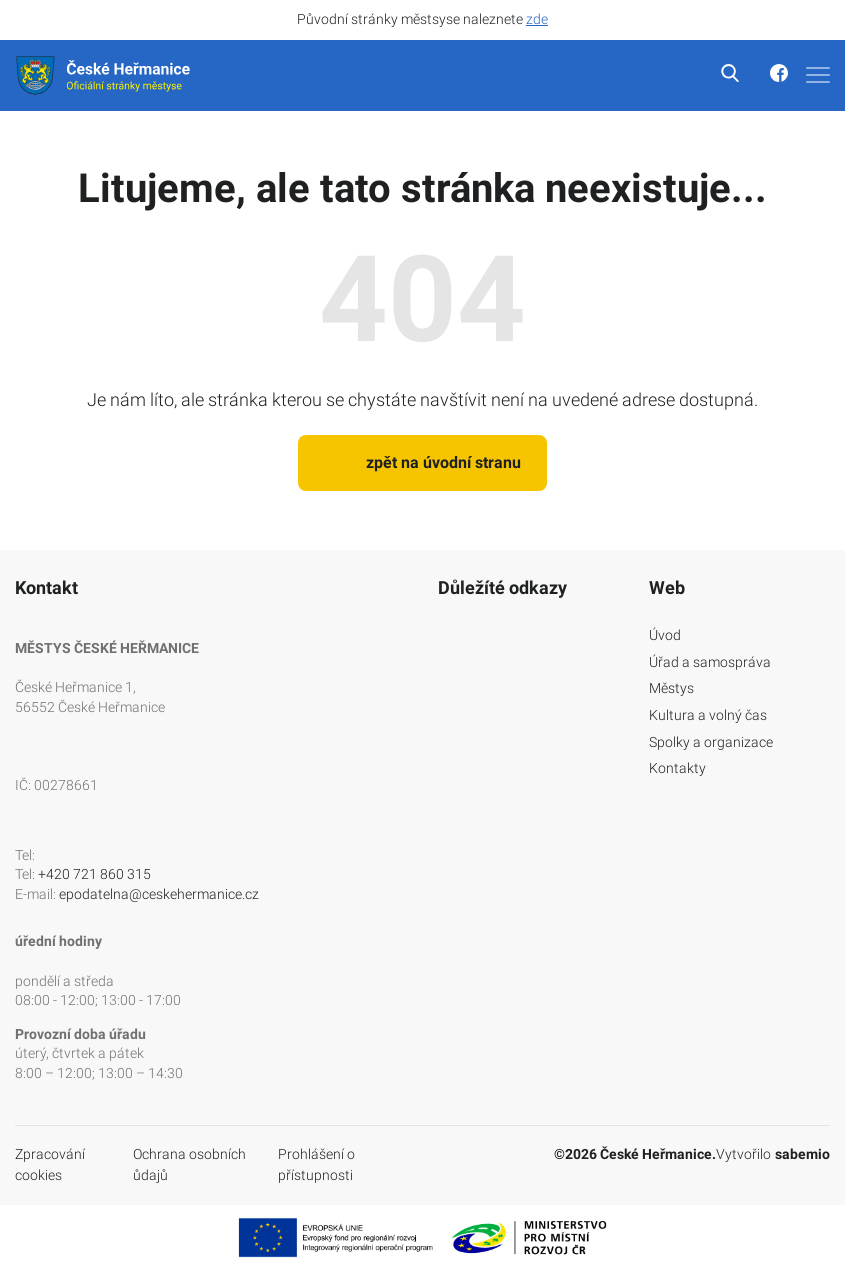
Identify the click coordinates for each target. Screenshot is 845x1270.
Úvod (665, 635)
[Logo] (105, 75)
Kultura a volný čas (708, 715)
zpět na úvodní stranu (422, 463)
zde (537, 19)
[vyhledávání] (718, 75)
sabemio (802, 1154)
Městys (671, 688)
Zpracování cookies (50, 1165)
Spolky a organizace (711, 742)
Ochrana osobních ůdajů (189, 1165)
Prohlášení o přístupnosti (316, 1165)
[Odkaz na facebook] (765, 75)
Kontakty (677, 768)
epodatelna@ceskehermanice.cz (159, 894)
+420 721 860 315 (94, 874)
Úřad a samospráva (710, 662)
